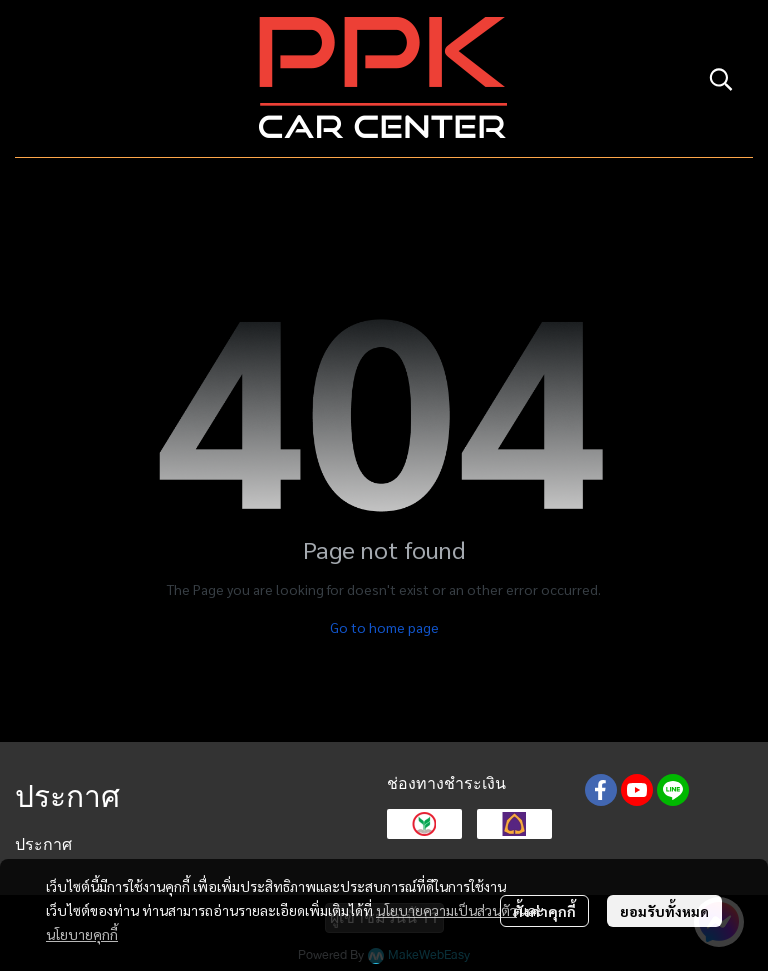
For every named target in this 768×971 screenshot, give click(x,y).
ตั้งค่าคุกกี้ (544, 911)
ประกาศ (43, 844)
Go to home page (384, 627)
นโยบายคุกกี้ (82, 934)
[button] (721, 79)
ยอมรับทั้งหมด (664, 911)
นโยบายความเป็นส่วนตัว (446, 910)
